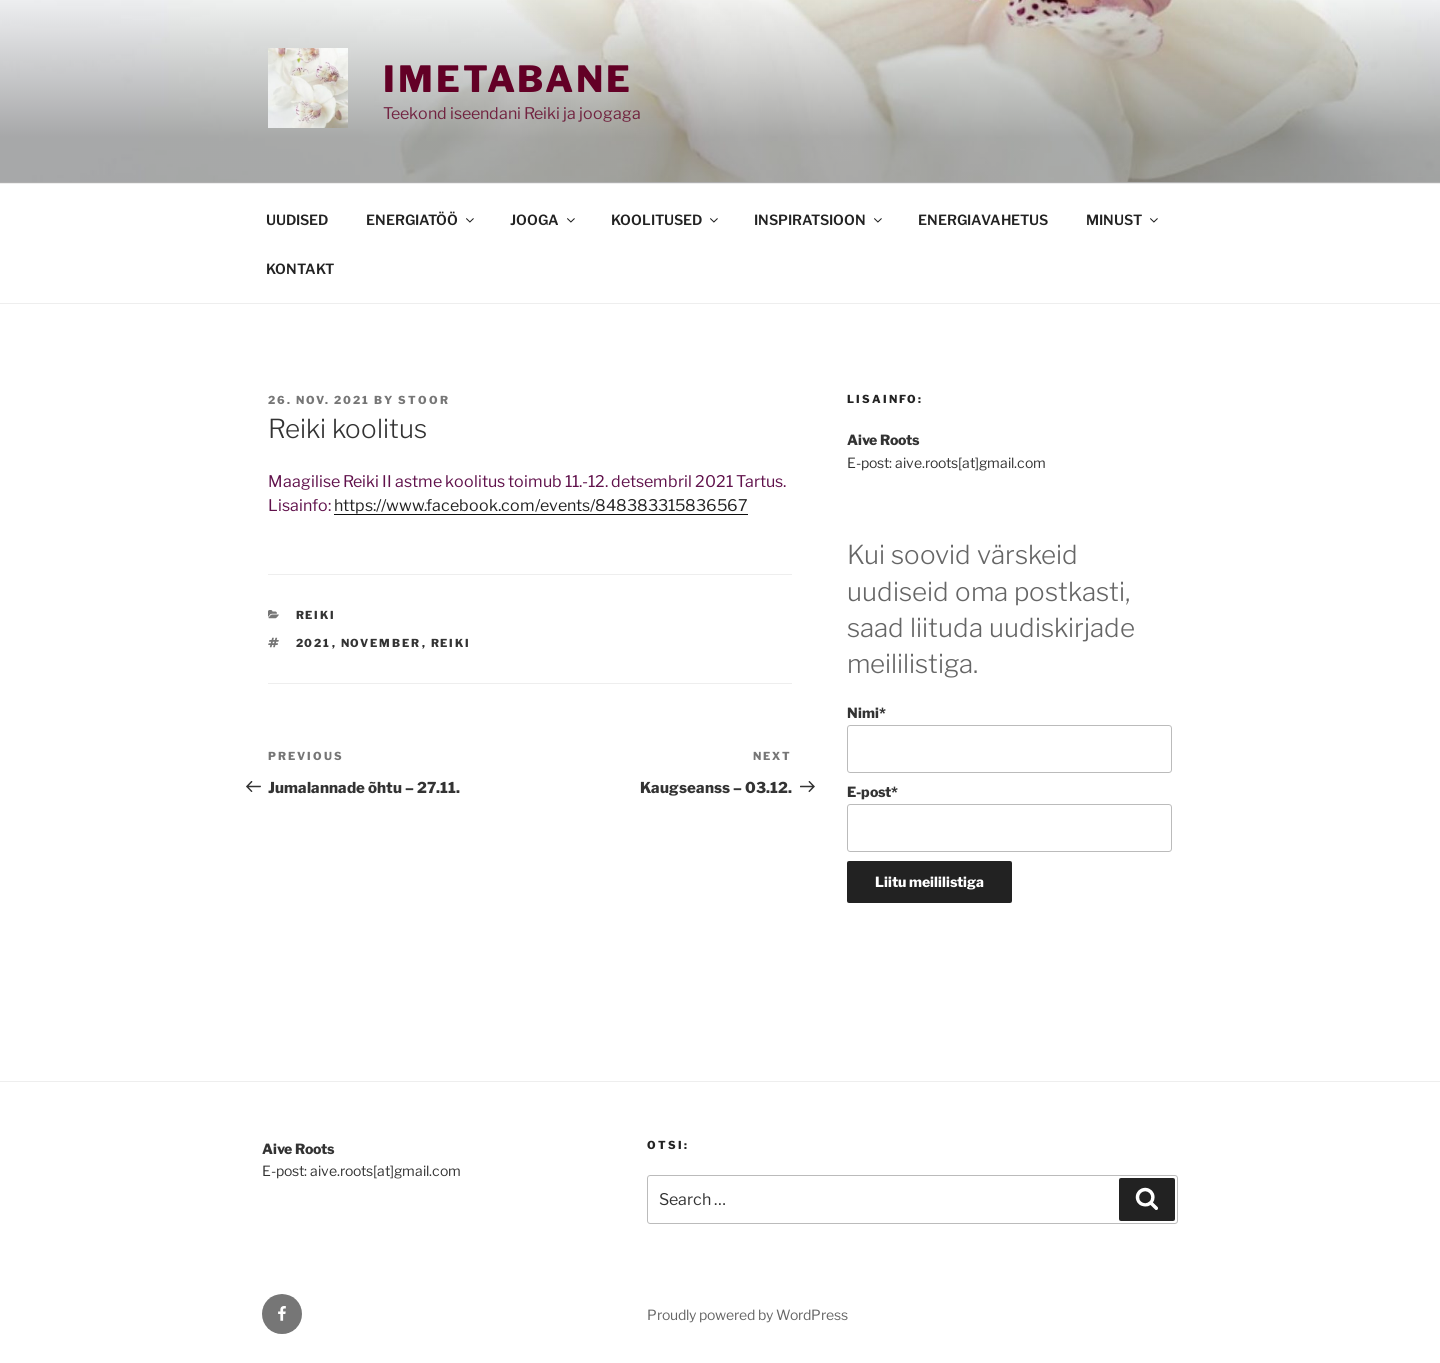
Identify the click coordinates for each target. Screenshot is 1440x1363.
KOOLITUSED (666, 219)
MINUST (1123, 219)
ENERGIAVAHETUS (983, 219)
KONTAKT (300, 268)
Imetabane (508, 79)
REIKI (316, 615)
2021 (314, 643)
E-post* (1009, 817)
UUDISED (297, 219)
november (381, 643)
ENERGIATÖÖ (421, 219)
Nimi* (1009, 738)
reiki (451, 643)
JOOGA (544, 219)
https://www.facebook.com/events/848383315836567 (541, 505)
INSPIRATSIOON (819, 219)
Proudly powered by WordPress (747, 1314)
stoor (424, 400)
